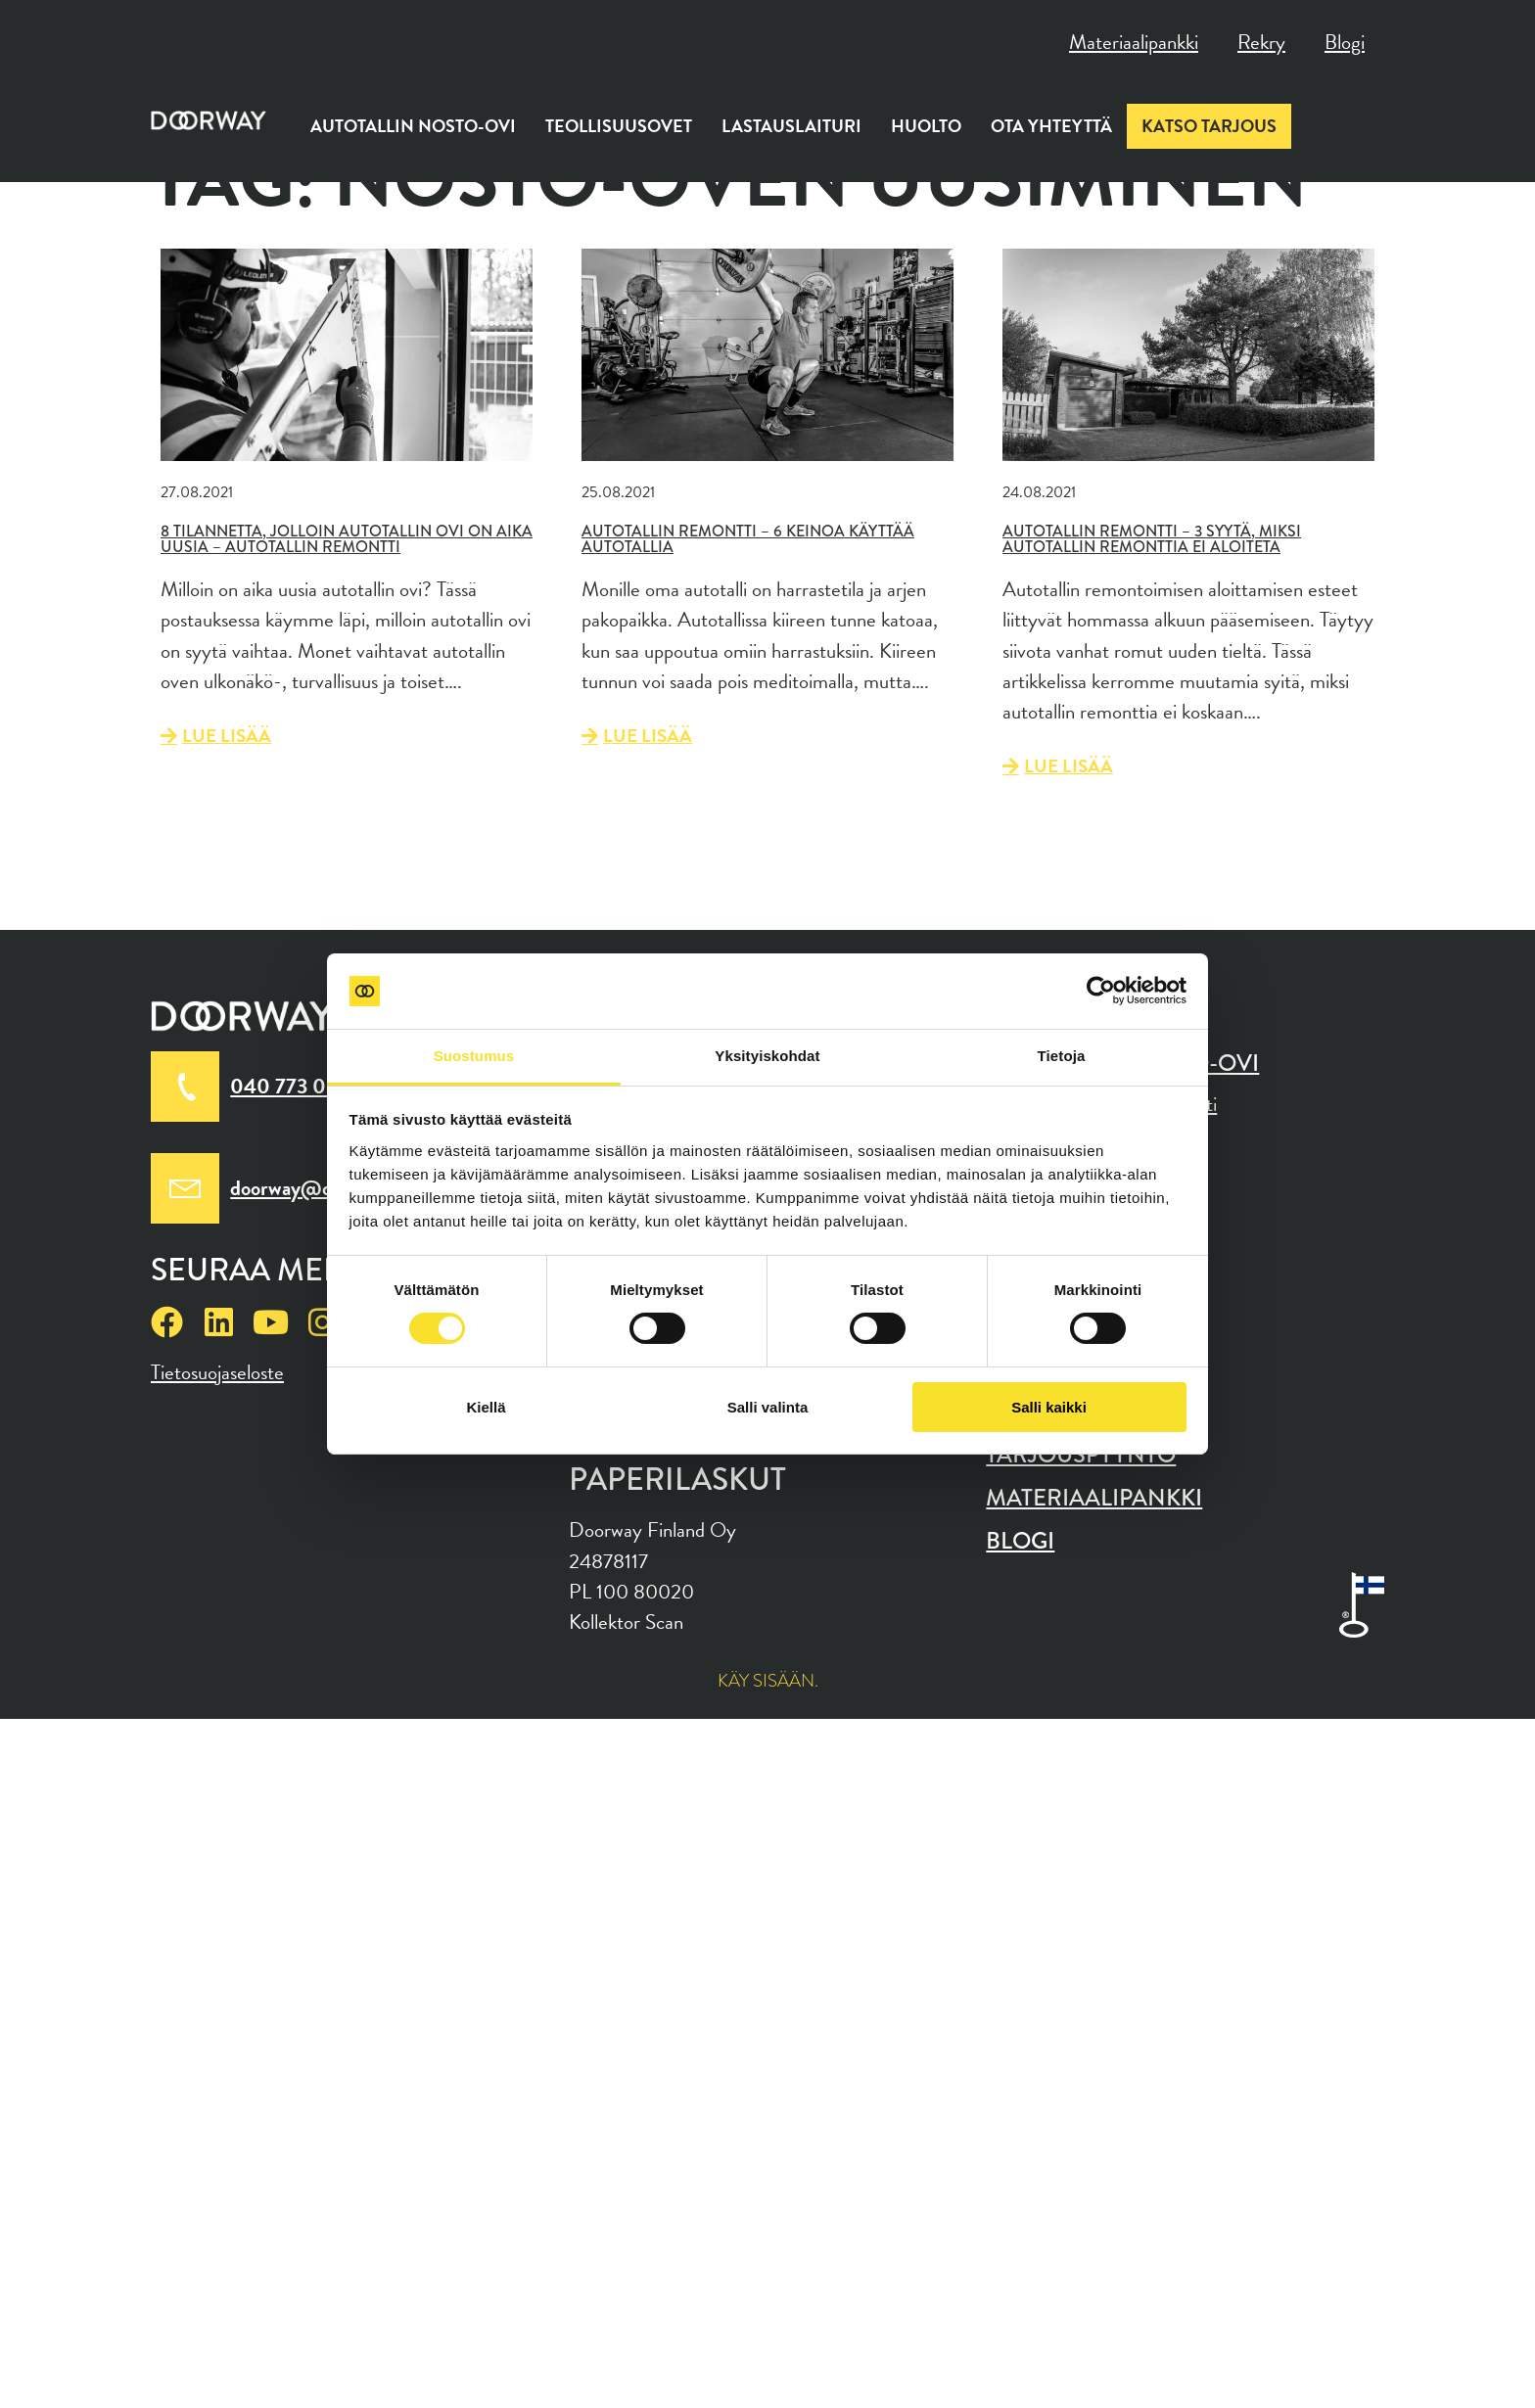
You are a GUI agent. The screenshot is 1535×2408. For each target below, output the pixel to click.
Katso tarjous (1209, 126)
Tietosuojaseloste (217, 1372)
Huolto (926, 126)
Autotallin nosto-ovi (413, 126)
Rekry (1261, 42)
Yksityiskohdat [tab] (767, 1055)
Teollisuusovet (618, 126)
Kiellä (485, 1407)
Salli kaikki (1049, 1407)
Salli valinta (768, 1407)
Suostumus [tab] (474, 1055)
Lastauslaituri (791, 126)
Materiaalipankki (1133, 42)
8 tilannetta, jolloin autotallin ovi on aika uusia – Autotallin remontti (347, 539)
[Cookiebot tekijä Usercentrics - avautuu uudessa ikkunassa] (1100, 990)
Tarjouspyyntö (1081, 1454)
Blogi (1345, 42)
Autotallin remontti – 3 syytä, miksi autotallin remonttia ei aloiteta (1151, 539)
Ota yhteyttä (1051, 126)
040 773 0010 (295, 1086)
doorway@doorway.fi (319, 1188)
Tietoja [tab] (1062, 1055)
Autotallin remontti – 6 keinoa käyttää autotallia (747, 539)
